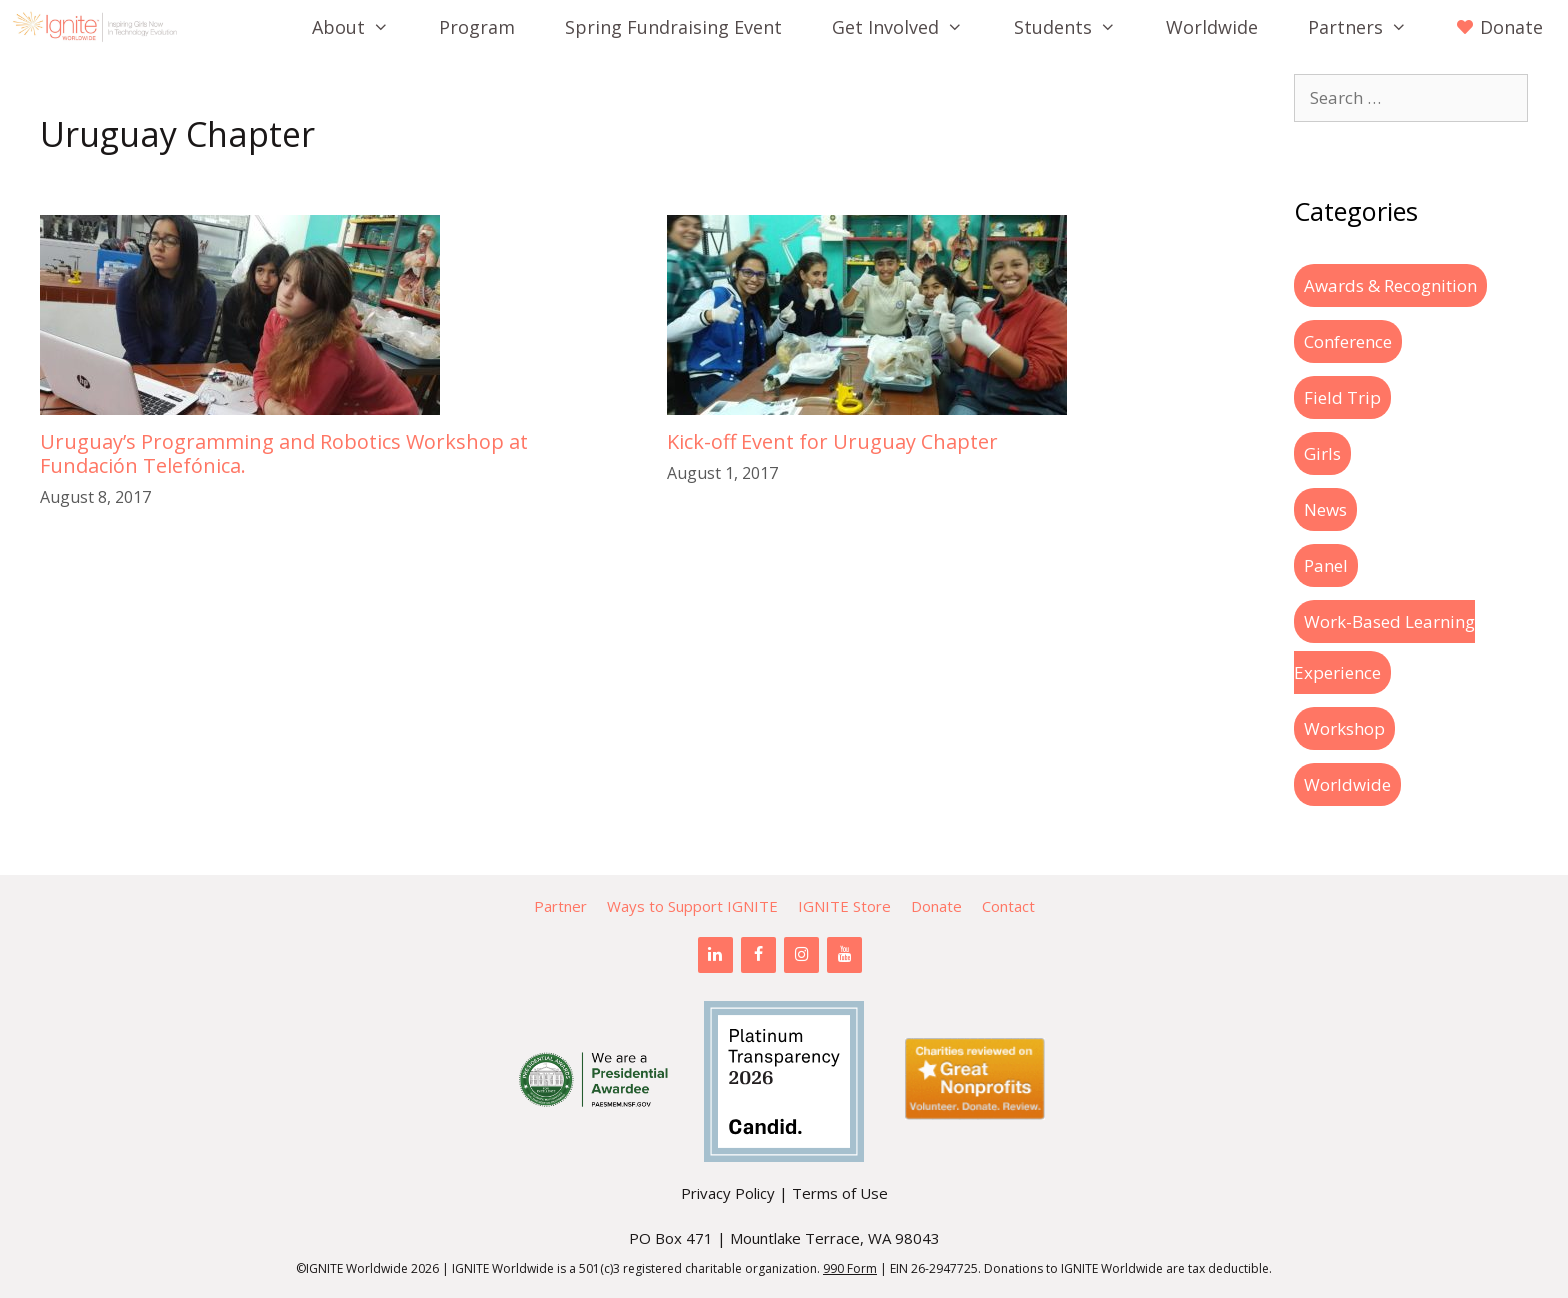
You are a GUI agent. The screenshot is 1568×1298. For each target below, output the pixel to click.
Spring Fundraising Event (673, 27)
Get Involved (910, 27)
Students (1077, 27)
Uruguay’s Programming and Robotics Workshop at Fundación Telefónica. (284, 453)
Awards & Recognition (1390, 285)
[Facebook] (758, 955)
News (1325, 509)
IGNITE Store (844, 906)
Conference (1348, 341)
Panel (1326, 565)
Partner (560, 906)
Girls (1322, 453)
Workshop (1344, 728)
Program (477, 27)
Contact (1008, 906)
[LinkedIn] (715, 955)
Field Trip (1342, 397)
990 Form (850, 1268)
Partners (1370, 27)
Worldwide (1212, 27)
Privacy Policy (728, 1193)
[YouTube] (844, 955)
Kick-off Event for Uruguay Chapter (832, 441)
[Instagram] (801, 955)
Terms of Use (840, 1193)
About (363, 27)
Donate (936, 906)
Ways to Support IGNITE (692, 906)
